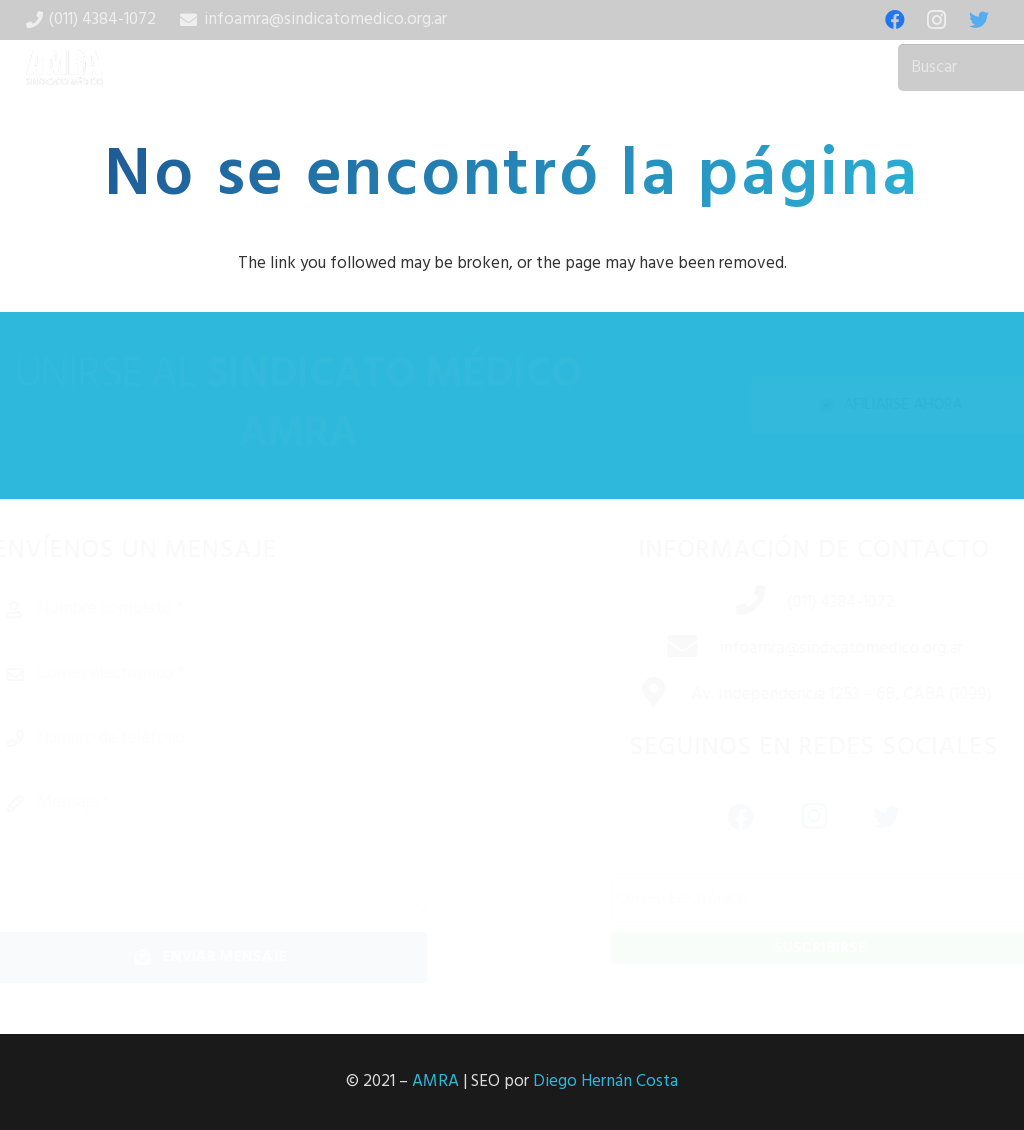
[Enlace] (65, 67)
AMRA (435, 1081)
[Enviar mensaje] (260, 957)
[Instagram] (937, 20)
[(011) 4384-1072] (711, 603)
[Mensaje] (260, 847)
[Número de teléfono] (260, 739)
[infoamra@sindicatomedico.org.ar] (643, 649)
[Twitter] (979, 20)
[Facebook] (895, 20)
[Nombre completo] (260, 609)
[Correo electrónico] (260, 674)
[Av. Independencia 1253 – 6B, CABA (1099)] (615, 695)
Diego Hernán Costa (605, 1081)
